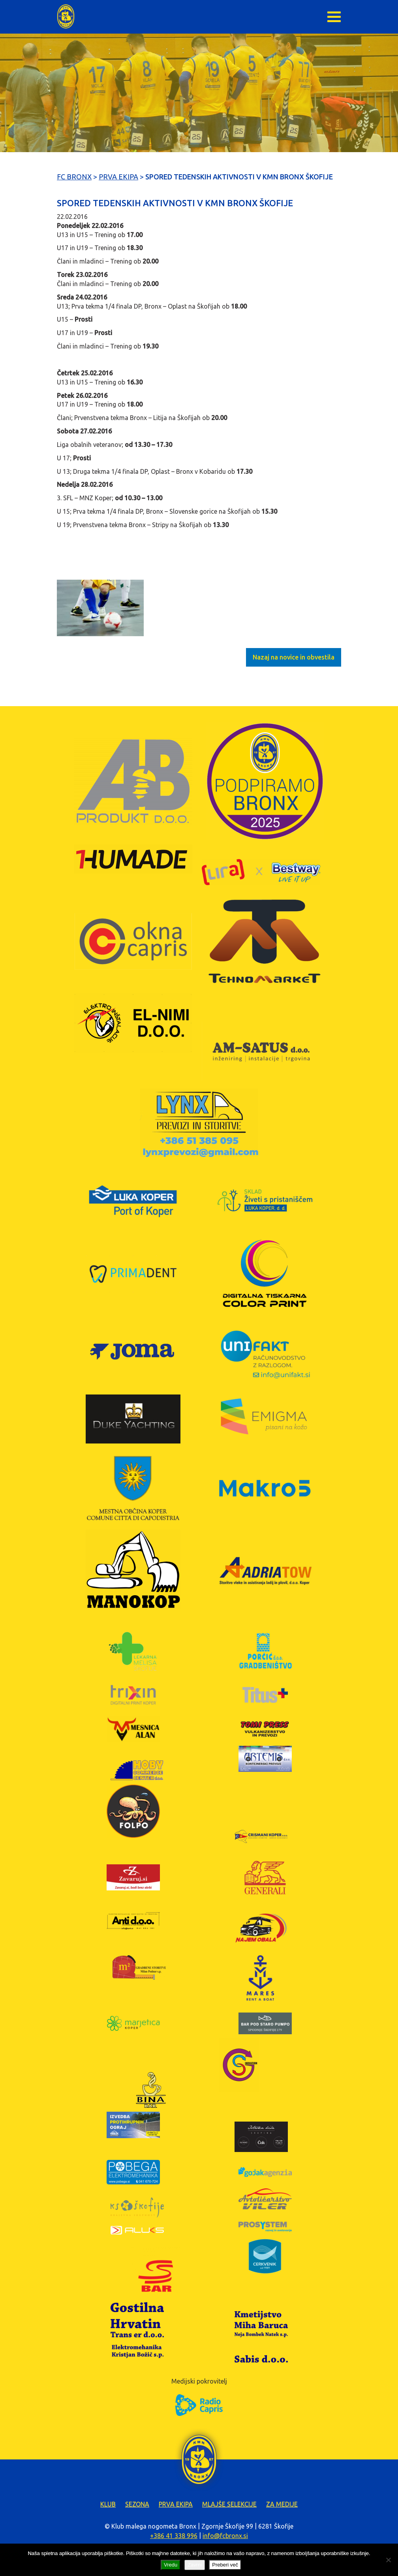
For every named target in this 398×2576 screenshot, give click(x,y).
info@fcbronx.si (225, 2535)
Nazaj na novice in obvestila (293, 657)
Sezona (137, 2504)
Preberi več (225, 2565)
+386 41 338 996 (173, 2535)
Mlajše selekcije (229, 2504)
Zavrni (195, 2565)
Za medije (282, 2504)
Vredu (170, 2565)
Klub (108, 2504)
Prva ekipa (176, 2504)
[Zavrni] (388, 2560)
